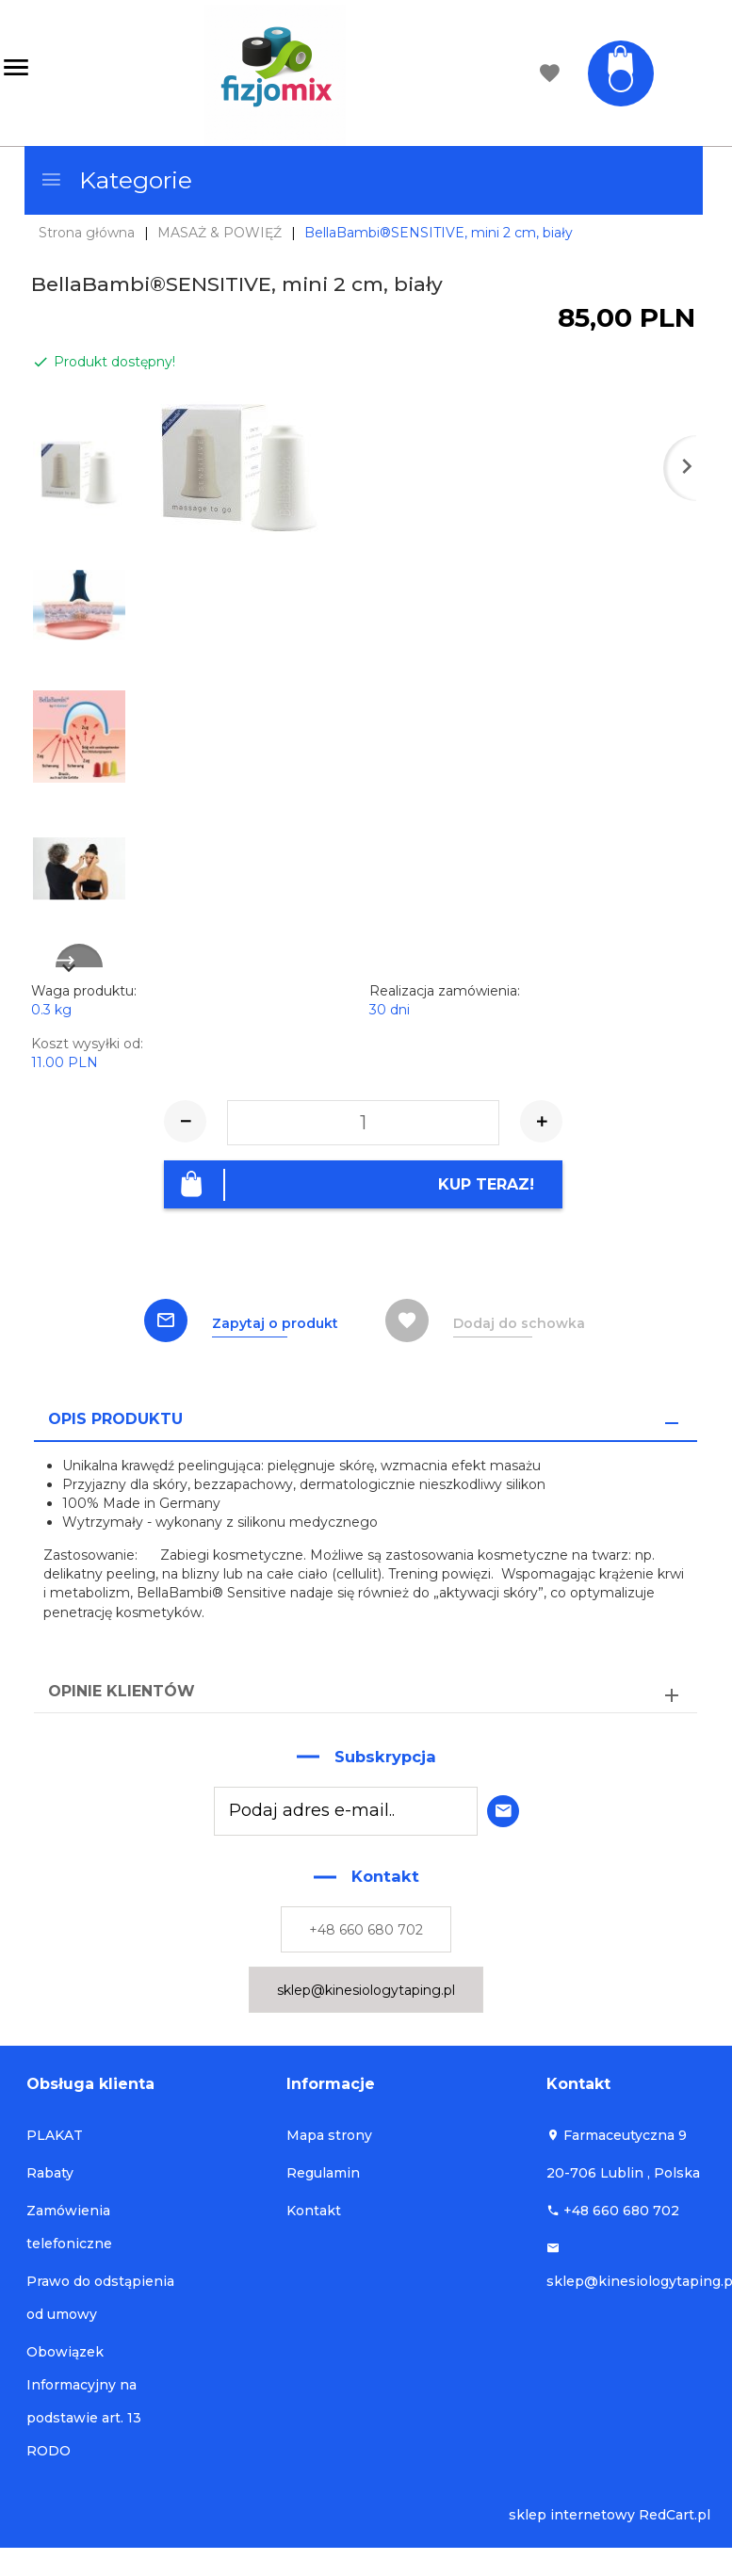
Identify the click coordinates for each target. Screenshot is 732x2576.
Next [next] (79, 955)
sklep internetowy (572, 2514)
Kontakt (313, 2210)
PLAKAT (54, 2135)
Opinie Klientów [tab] (121, 1691)
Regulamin (323, 2172)
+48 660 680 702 (366, 1928)
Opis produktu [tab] (115, 1418)
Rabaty (49, 2172)
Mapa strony (329, 2135)
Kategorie (116, 180)
